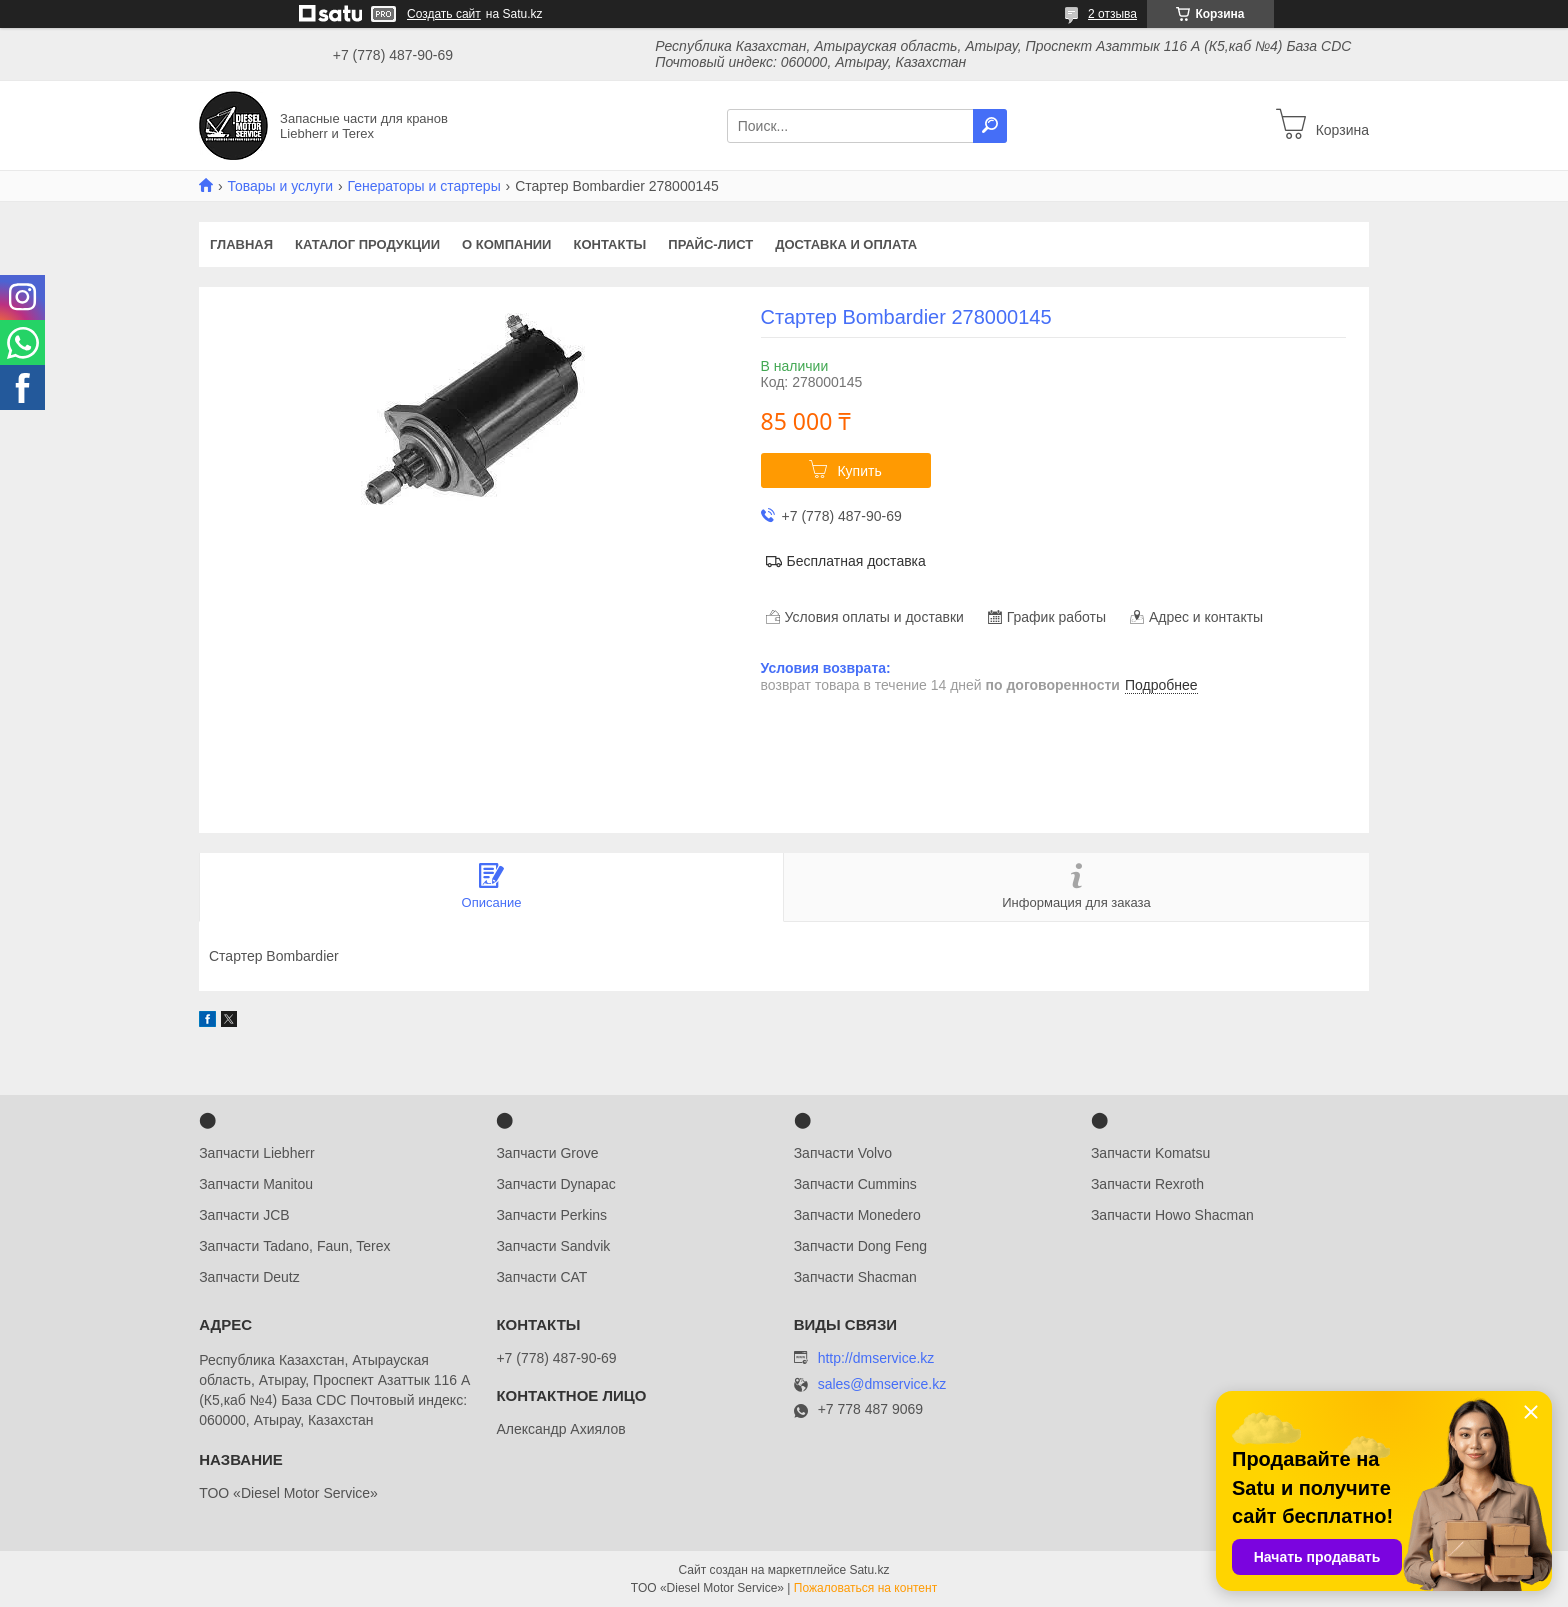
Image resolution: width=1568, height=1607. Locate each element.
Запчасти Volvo (843, 1153)
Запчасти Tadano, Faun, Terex (294, 1246)
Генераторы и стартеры (424, 186)
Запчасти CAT (541, 1277)
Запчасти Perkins (551, 1215)
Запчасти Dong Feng (860, 1246)
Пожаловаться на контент (865, 1588)
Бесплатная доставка (856, 561)
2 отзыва (1112, 14)
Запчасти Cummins (855, 1184)
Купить (859, 471)
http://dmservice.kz (876, 1358)
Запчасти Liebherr (256, 1153)
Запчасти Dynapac (555, 1184)
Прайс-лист (710, 244)
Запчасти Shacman (855, 1277)
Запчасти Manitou (256, 1184)
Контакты (609, 244)
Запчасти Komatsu (1150, 1153)
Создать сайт (444, 14)
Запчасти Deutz (249, 1277)
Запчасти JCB (244, 1215)
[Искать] (990, 126)
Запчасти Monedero (857, 1215)
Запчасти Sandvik (553, 1246)
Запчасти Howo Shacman (1172, 1215)
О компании (506, 244)
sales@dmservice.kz (882, 1384)
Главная (241, 244)
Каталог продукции (367, 244)
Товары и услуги (280, 186)
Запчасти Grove (547, 1153)
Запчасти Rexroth (1147, 1184)
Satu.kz (869, 1570)
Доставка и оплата (846, 244)
